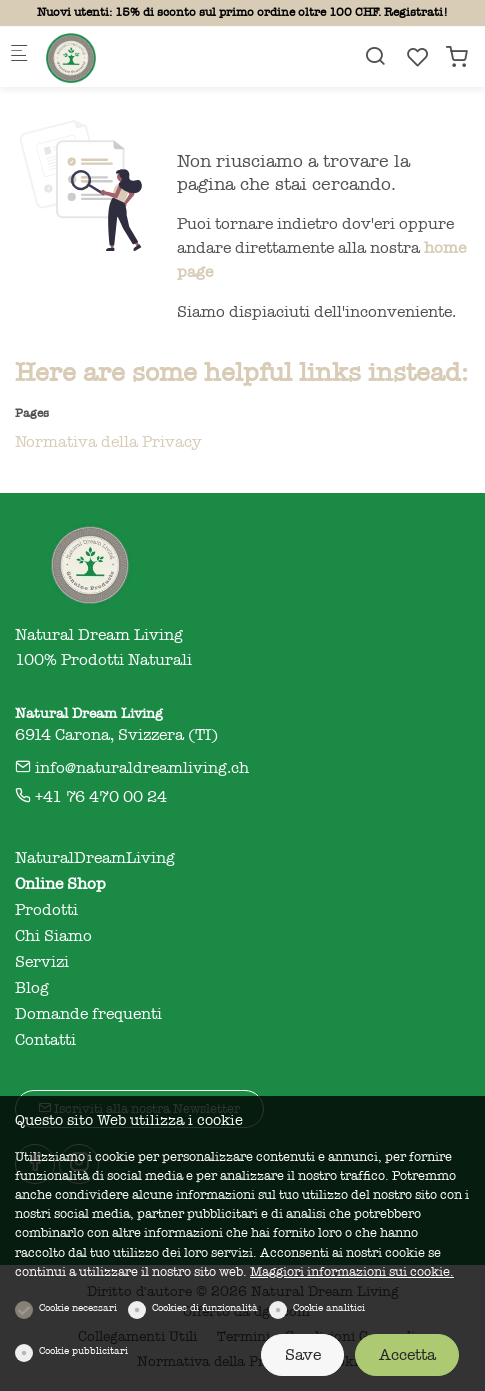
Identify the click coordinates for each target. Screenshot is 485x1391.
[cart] (457, 57)
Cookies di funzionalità (205, 1308)
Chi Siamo (53, 936)
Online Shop (60, 884)
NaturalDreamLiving (95, 858)
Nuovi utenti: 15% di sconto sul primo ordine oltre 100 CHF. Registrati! (242, 12)
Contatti (45, 1040)
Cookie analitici (329, 1308)
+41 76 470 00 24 (91, 797)
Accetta (407, 1355)
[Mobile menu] (19, 56)
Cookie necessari (78, 1308)
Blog (32, 988)
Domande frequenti (88, 1014)
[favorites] (418, 57)
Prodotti (46, 910)
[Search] (375, 56)
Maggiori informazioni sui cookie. (352, 1271)
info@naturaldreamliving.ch (132, 768)
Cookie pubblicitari (83, 1351)
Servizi (42, 962)
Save (303, 1355)
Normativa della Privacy (108, 442)
